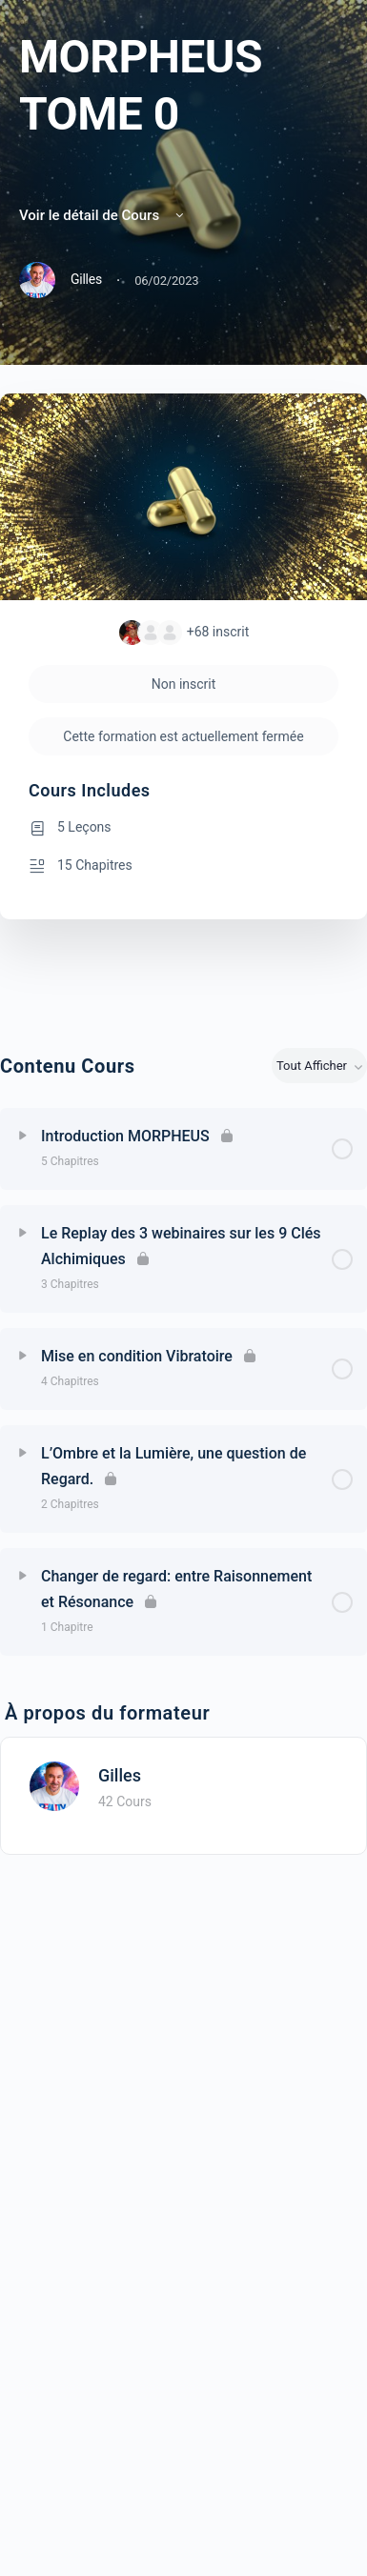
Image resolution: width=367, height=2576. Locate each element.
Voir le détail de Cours (103, 215)
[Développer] (22, 1135)
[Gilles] (54, 1785)
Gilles (119, 1775)
